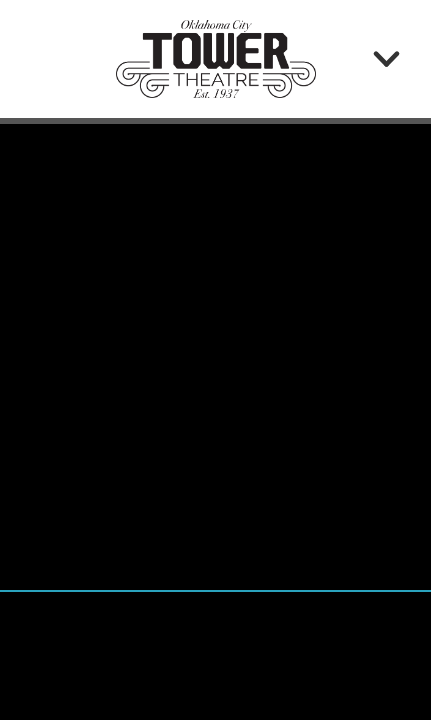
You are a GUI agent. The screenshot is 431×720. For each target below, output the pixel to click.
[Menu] (386, 58)
